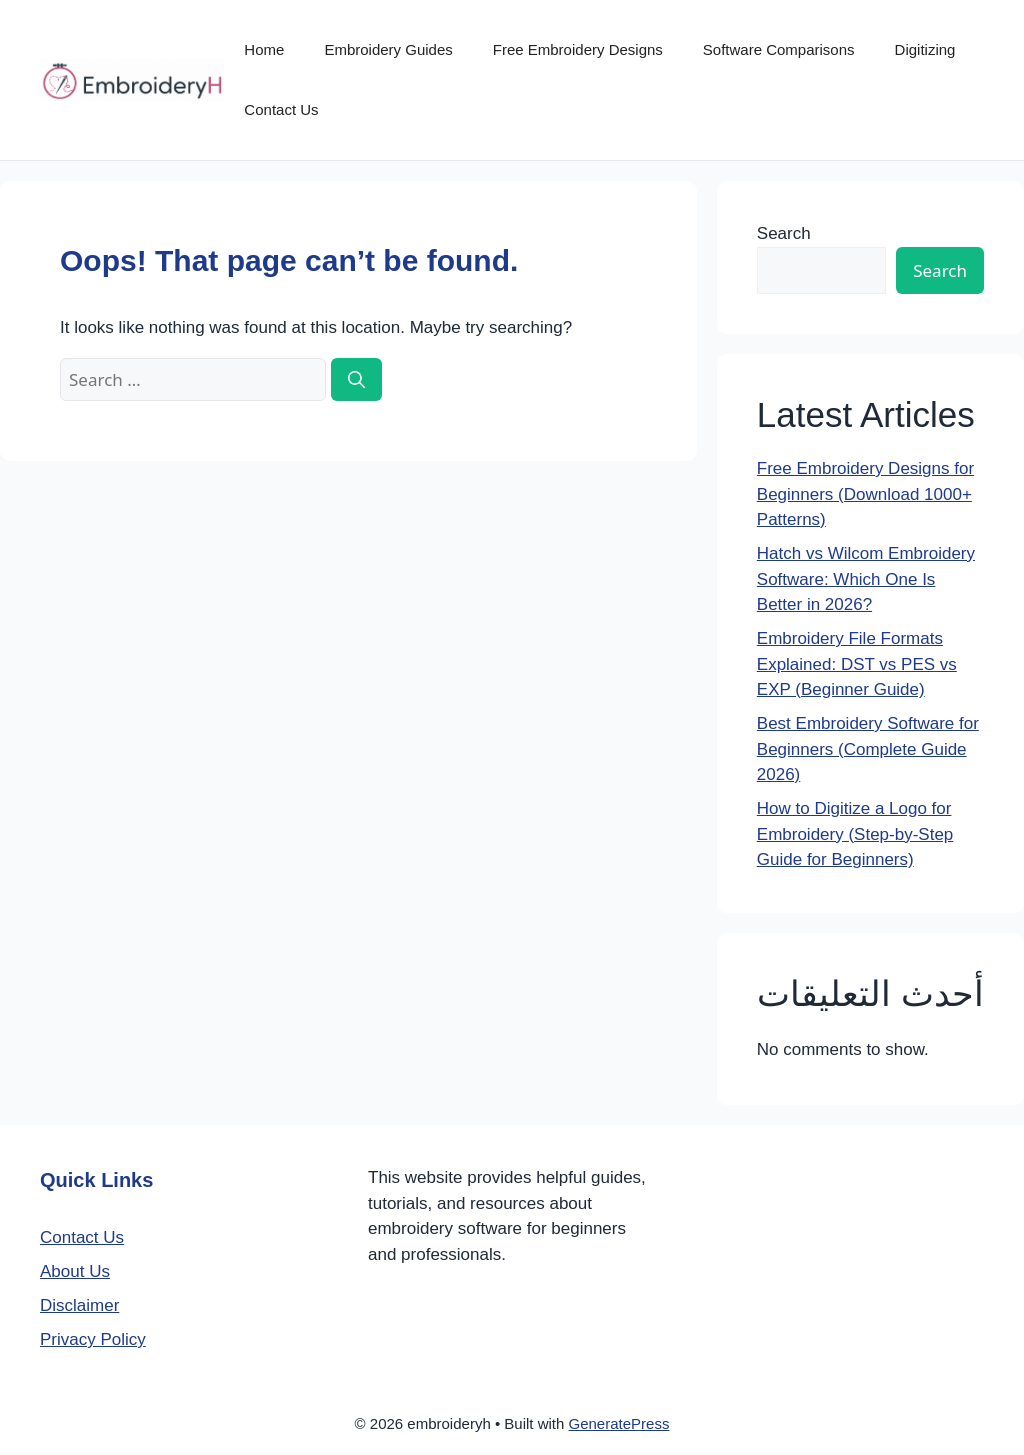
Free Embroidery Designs (578, 49)
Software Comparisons (779, 49)
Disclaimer (79, 1305)
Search (784, 233)
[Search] (356, 380)
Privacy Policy (93, 1339)
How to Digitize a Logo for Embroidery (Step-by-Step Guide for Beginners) (855, 834)
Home (264, 49)
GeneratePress (619, 1423)
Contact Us (281, 109)
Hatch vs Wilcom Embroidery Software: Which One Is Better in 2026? (866, 579)
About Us (75, 1271)
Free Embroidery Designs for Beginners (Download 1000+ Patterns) (865, 494)
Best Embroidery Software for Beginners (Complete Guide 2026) (868, 749)
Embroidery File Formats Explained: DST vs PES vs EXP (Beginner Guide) (857, 664)
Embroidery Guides (388, 49)
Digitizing (925, 49)
